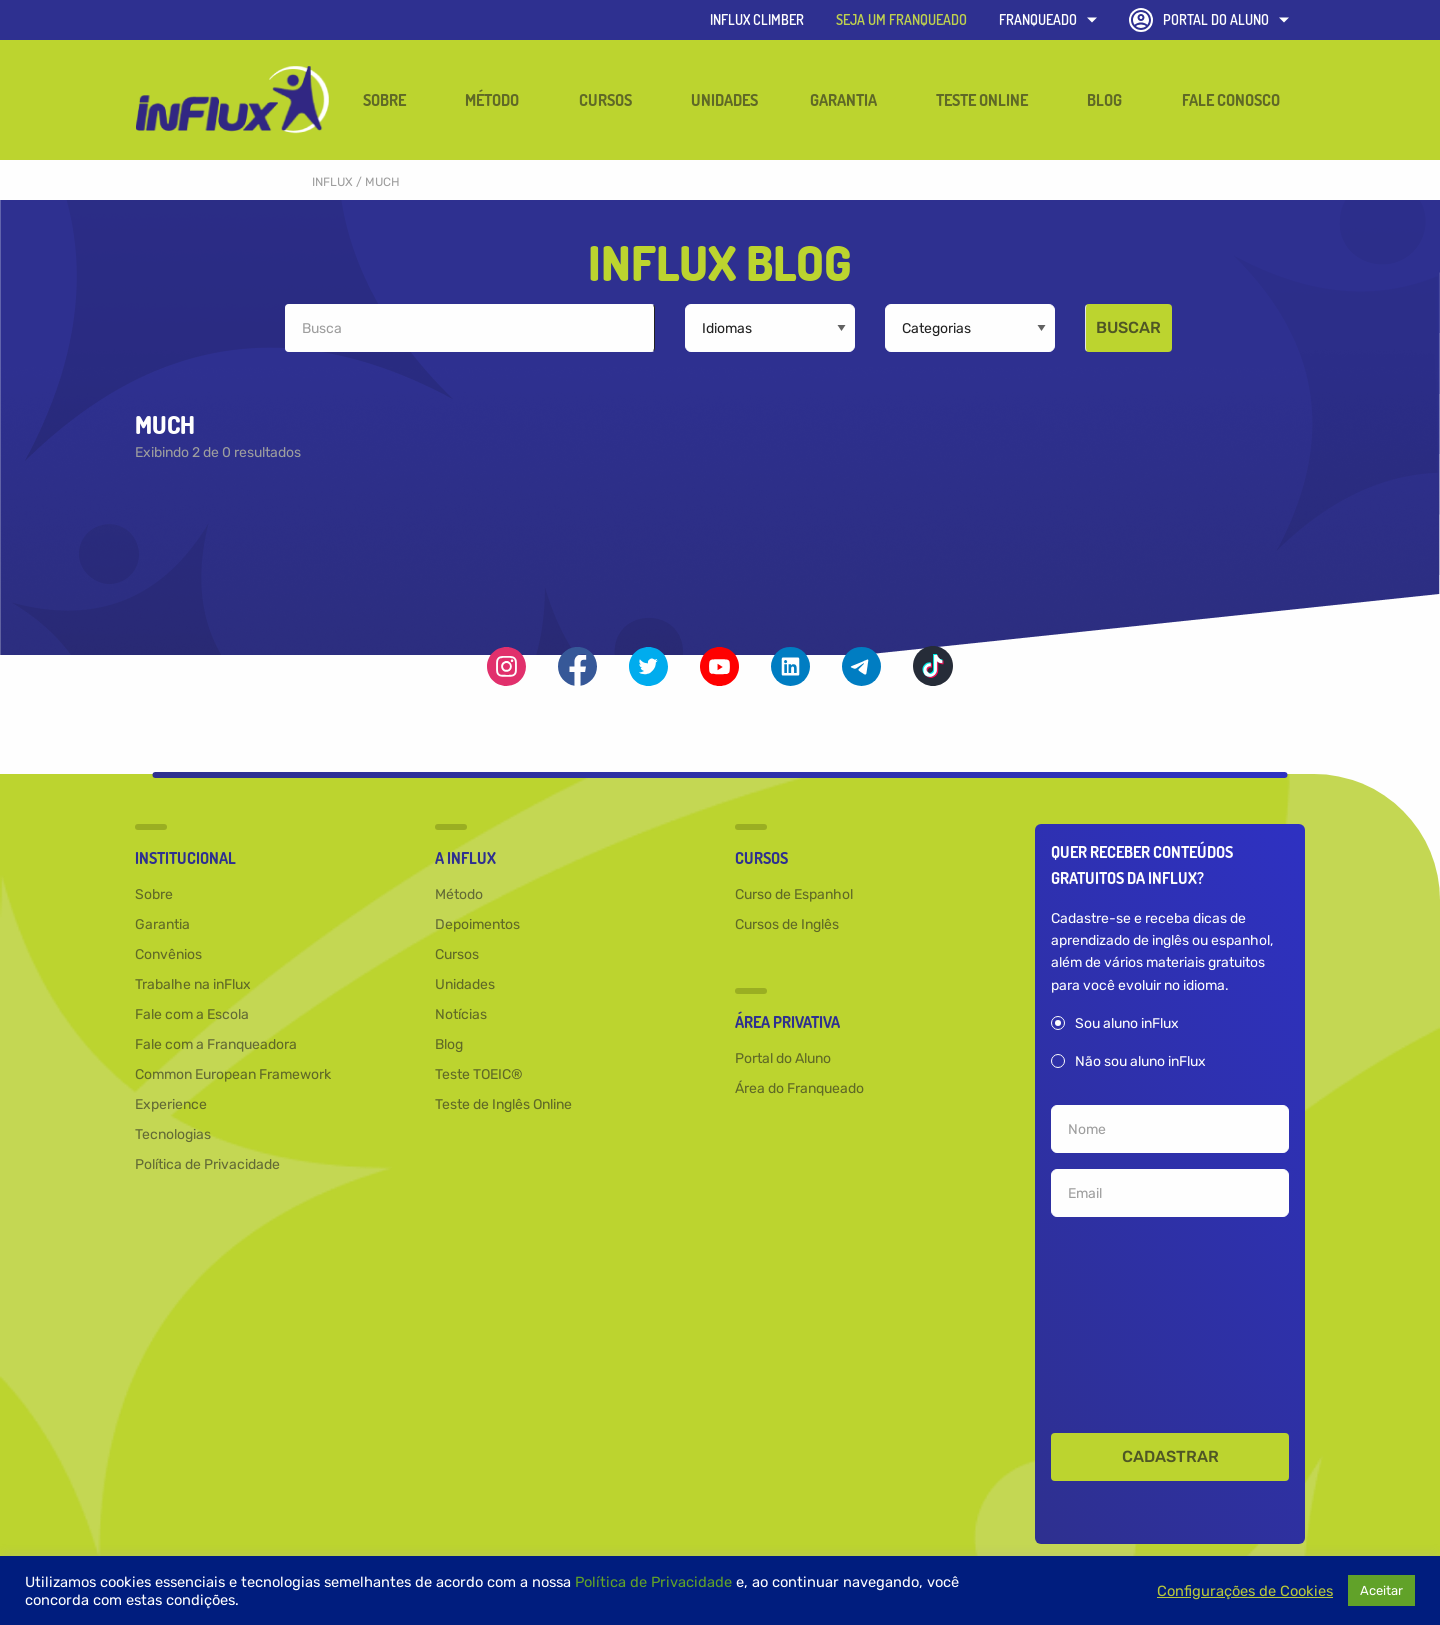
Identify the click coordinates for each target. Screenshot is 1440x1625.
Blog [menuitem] (1104, 100)
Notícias (461, 1015)
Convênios (168, 955)
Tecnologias (173, 1135)
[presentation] (1170, 1321)
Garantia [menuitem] (843, 100)
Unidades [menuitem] (724, 100)
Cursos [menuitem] (605, 100)
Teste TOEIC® (479, 1075)
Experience (171, 1105)
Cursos (457, 955)
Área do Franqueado (799, 1089)
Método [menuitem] (492, 100)
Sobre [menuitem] (384, 100)
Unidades (465, 985)
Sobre (154, 895)
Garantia (162, 925)
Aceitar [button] (1381, 1590)
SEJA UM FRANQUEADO (901, 19)
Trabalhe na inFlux (193, 985)
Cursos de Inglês (787, 925)
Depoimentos (477, 925)
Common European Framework (233, 1075)
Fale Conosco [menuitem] (1231, 100)
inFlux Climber (757, 19)
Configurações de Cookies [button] (1245, 1591)
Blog (449, 1045)
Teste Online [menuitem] (982, 100)
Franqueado (1048, 19)
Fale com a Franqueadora (216, 1045)
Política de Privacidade (207, 1165)
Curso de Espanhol (794, 895)
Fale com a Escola (192, 1015)
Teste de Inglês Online (503, 1105)
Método (459, 895)
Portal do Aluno (1209, 20)
